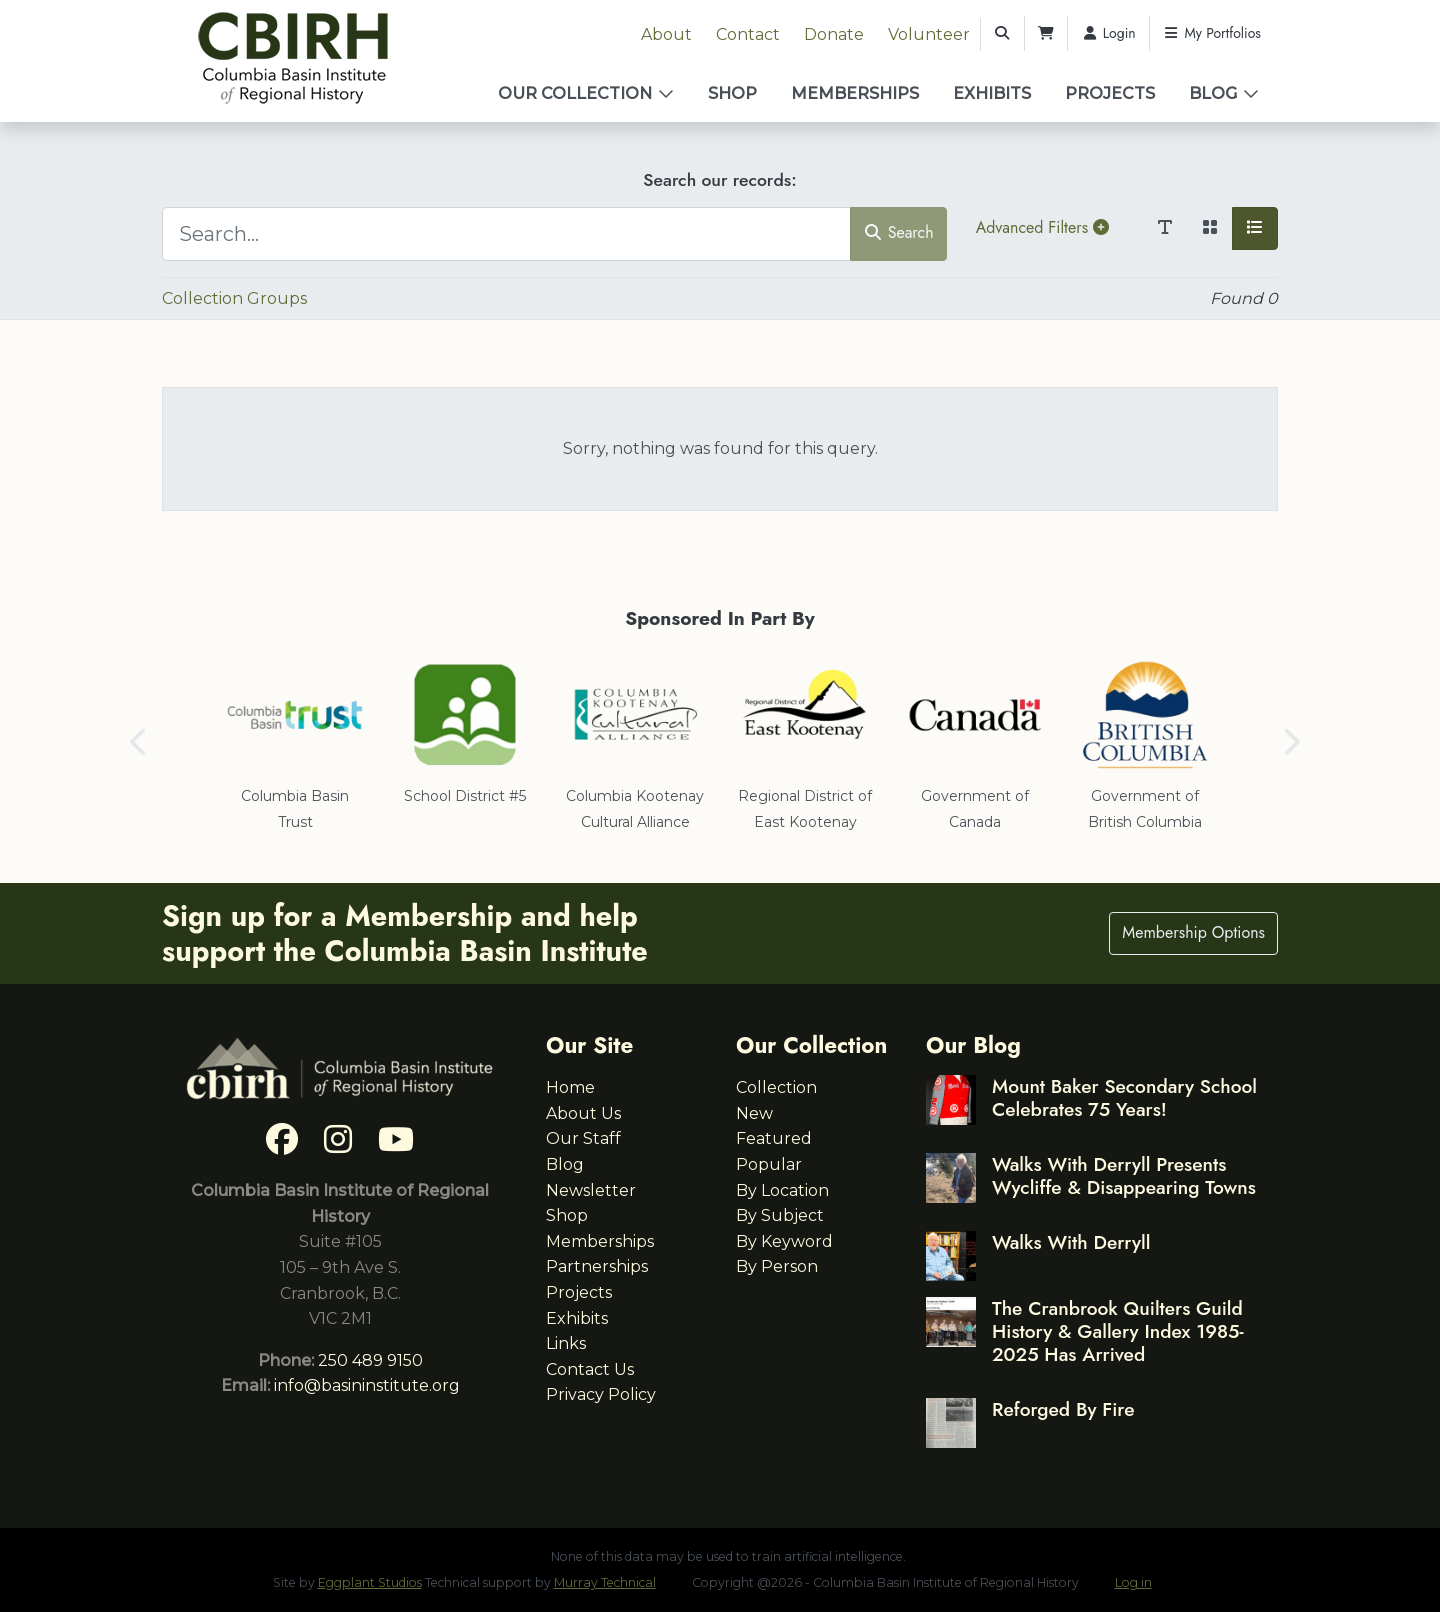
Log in (1133, 1582)
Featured (774, 1138)
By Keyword (784, 1241)
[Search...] (506, 234)
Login (1108, 33)
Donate (834, 34)
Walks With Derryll (1071, 1242)
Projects (1110, 93)
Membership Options (1193, 932)
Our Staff (583, 1138)
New (754, 1113)
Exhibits (992, 93)
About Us (583, 1113)
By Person (777, 1266)
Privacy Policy (601, 1394)
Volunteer (929, 34)
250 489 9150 (370, 1360)
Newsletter (591, 1190)
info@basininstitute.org (367, 1385)
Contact (748, 34)
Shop (732, 93)
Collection (776, 1087)
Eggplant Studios (370, 1582)
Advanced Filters (1042, 227)
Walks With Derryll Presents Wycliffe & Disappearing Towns (1124, 1175)
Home (570, 1087)
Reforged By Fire (1063, 1409)
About (666, 34)
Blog (1213, 93)
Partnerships (597, 1266)
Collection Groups (234, 298)
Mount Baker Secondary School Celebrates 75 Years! (1124, 1097)
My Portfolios (1212, 33)
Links (566, 1343)
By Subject (780, 1215)
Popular (769, 1164)
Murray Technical (605, 1582)
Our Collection (575, 93)
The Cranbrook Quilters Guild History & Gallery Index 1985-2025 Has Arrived (1118, 1331)
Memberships (855, 93)
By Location (782, 1190)
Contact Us (590, 1369)
